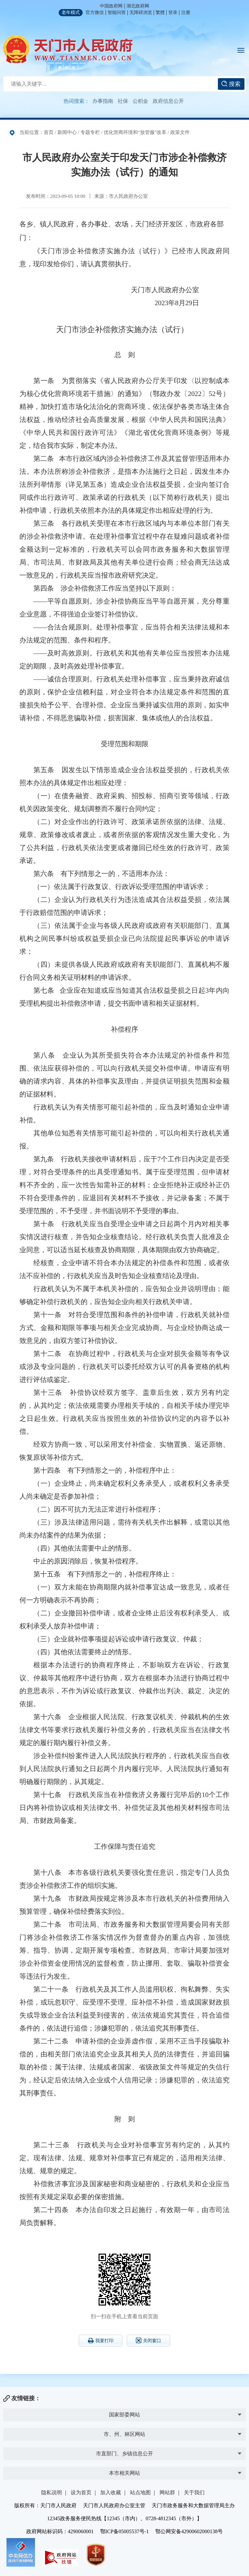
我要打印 (100, 2340)
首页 (48, 132)
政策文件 (180, 132)
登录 (172, 12)
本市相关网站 (124, 2473)
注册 (185, 12)
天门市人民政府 (68, 49)
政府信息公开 (168, 101)
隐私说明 (51, 2492)
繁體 (160, 12)
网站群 (167, 2492)
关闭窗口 (148, 2340)
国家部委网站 (124, 2414)
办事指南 (102, 101)
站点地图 (140, 2492)
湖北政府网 (137, 6)
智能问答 (117, 12)
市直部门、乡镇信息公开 (124, 2453)
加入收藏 (110, 2492)
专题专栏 (90, 132)
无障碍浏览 (140, 12)
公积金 (140, 101)
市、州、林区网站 (124, 2434)
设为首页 (81, 2492)
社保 (123, 101)
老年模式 (71, 12)
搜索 (231, 84)
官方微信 (95, 12)
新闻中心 (67, 132)
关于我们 (194, 2492)
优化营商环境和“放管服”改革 (135, 132)
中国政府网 (111, 6)
